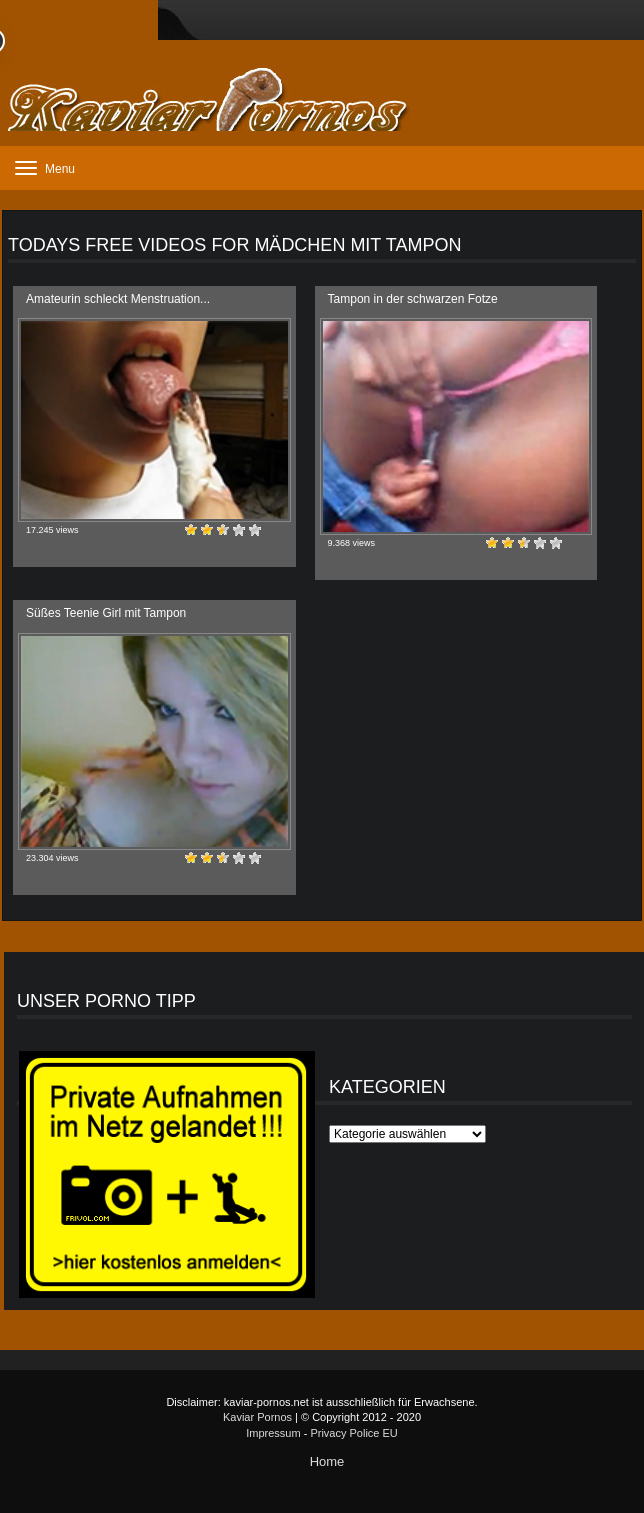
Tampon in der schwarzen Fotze (413, 299)
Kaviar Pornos (257, 1417)
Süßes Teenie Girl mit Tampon (106, 613)
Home (327, 1461)
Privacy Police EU (353, 1433)
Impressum (273, 1433)
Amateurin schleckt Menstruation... (118, 299)
